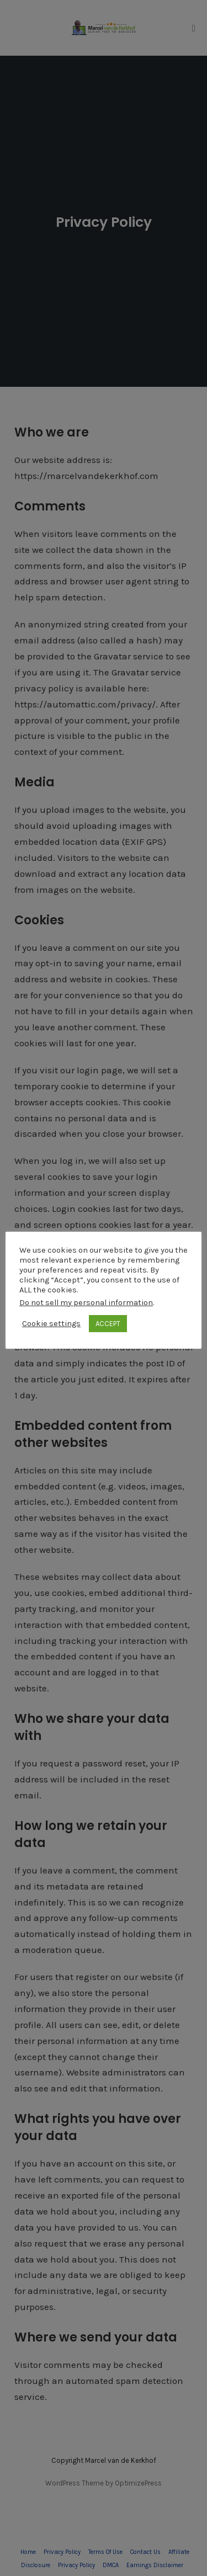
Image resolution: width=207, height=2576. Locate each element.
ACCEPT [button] (107, 1323)
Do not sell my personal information (86, 1302)
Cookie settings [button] (51, 1323)
